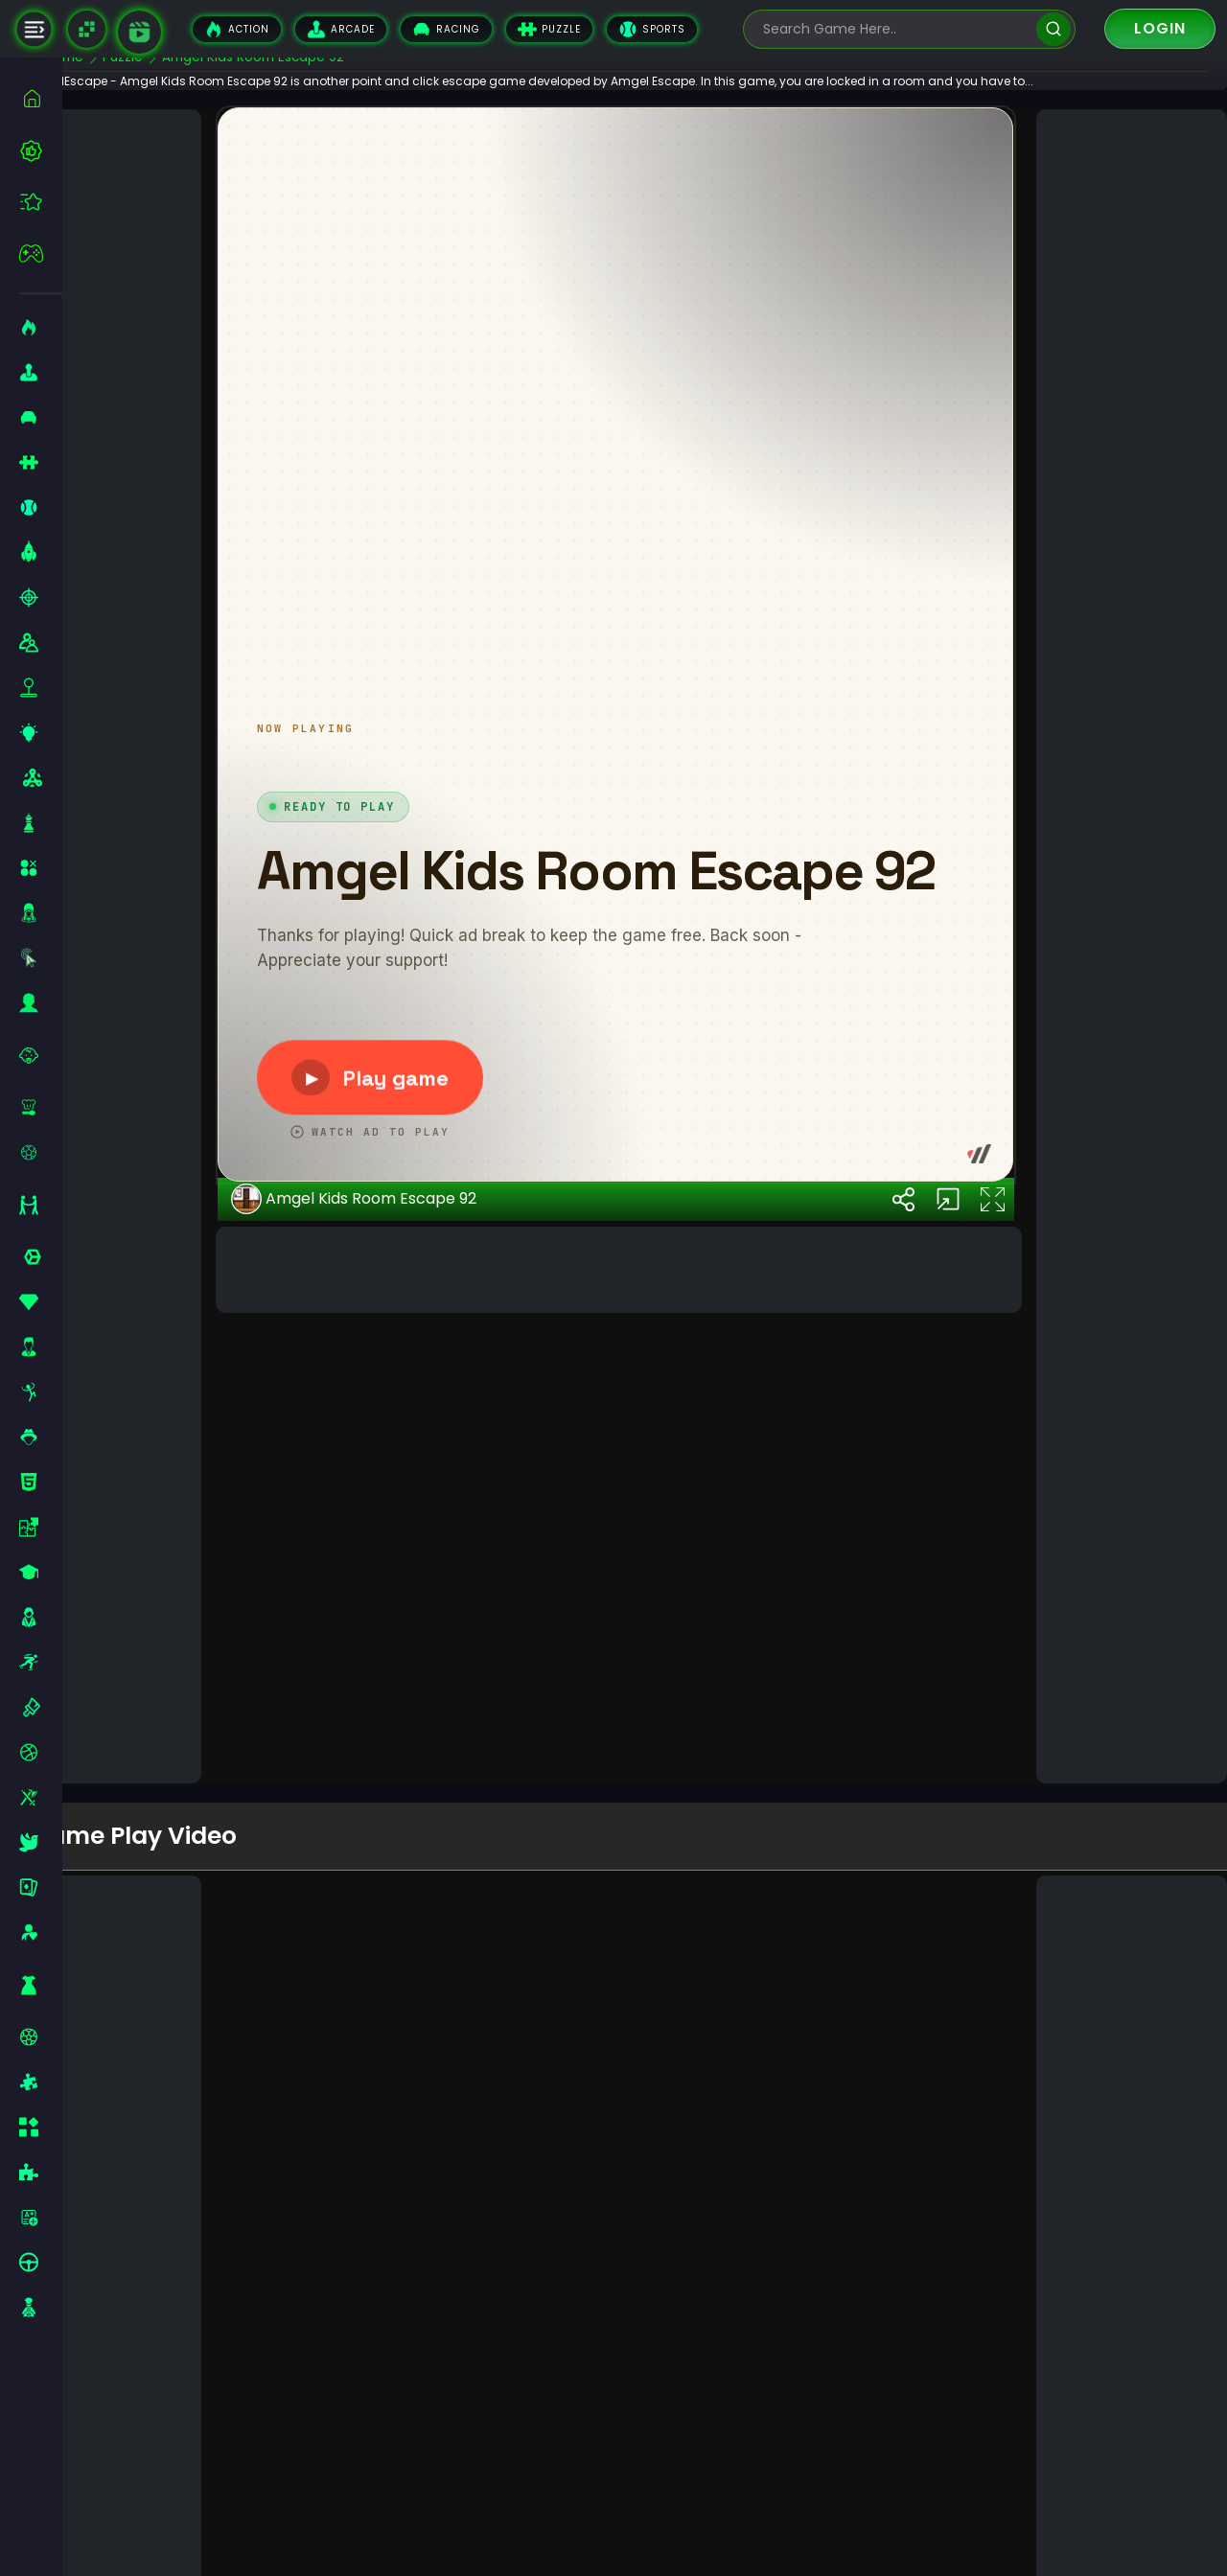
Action (236, 29)
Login (1160, 28)
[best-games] (40, 150)
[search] (1053, 29)
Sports (651, 29)
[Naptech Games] (87, 29)
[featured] (40, 201)
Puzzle (549, 29)
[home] (40, 98)
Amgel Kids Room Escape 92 (400, 1713)
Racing (446, 29)
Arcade (341, 29)
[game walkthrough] (139, 32)
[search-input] (895, 29)
